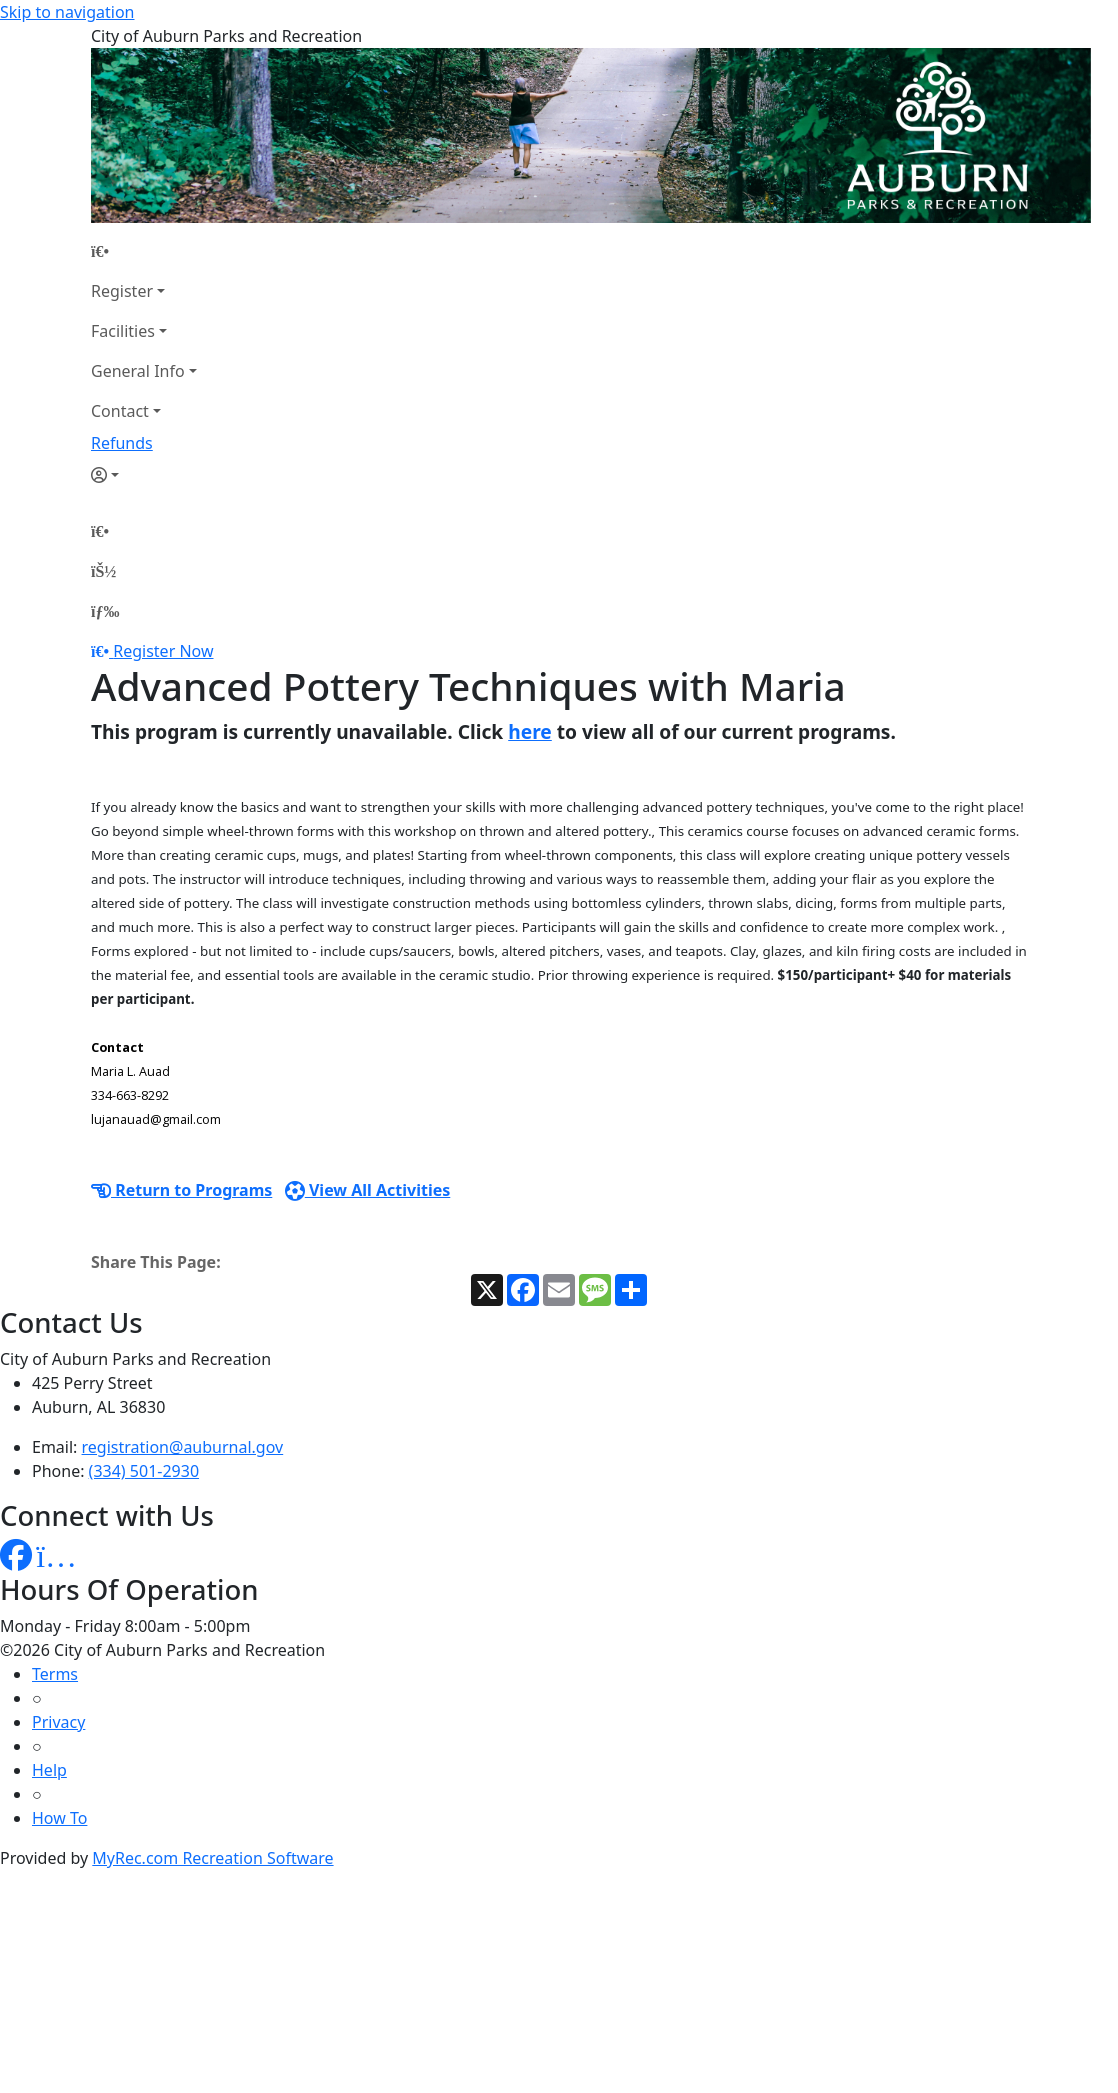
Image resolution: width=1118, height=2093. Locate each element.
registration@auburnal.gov (183, 1447)
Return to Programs (181, 1190)
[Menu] (105, 611)
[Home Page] (144, 251)
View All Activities (368, 1190)
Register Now (163, 651)
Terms (55, 1674)
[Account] (144, 475)
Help (49, 1770)
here (530, 731)
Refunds (122, 443)
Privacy (58, 1722)
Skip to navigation (67, 12)
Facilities (123, 331)
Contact (120, 411)
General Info (138, 371)
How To (59, 1818)
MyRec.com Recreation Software (212, 1858)
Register (122, 291)
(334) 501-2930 (144, 1471)
